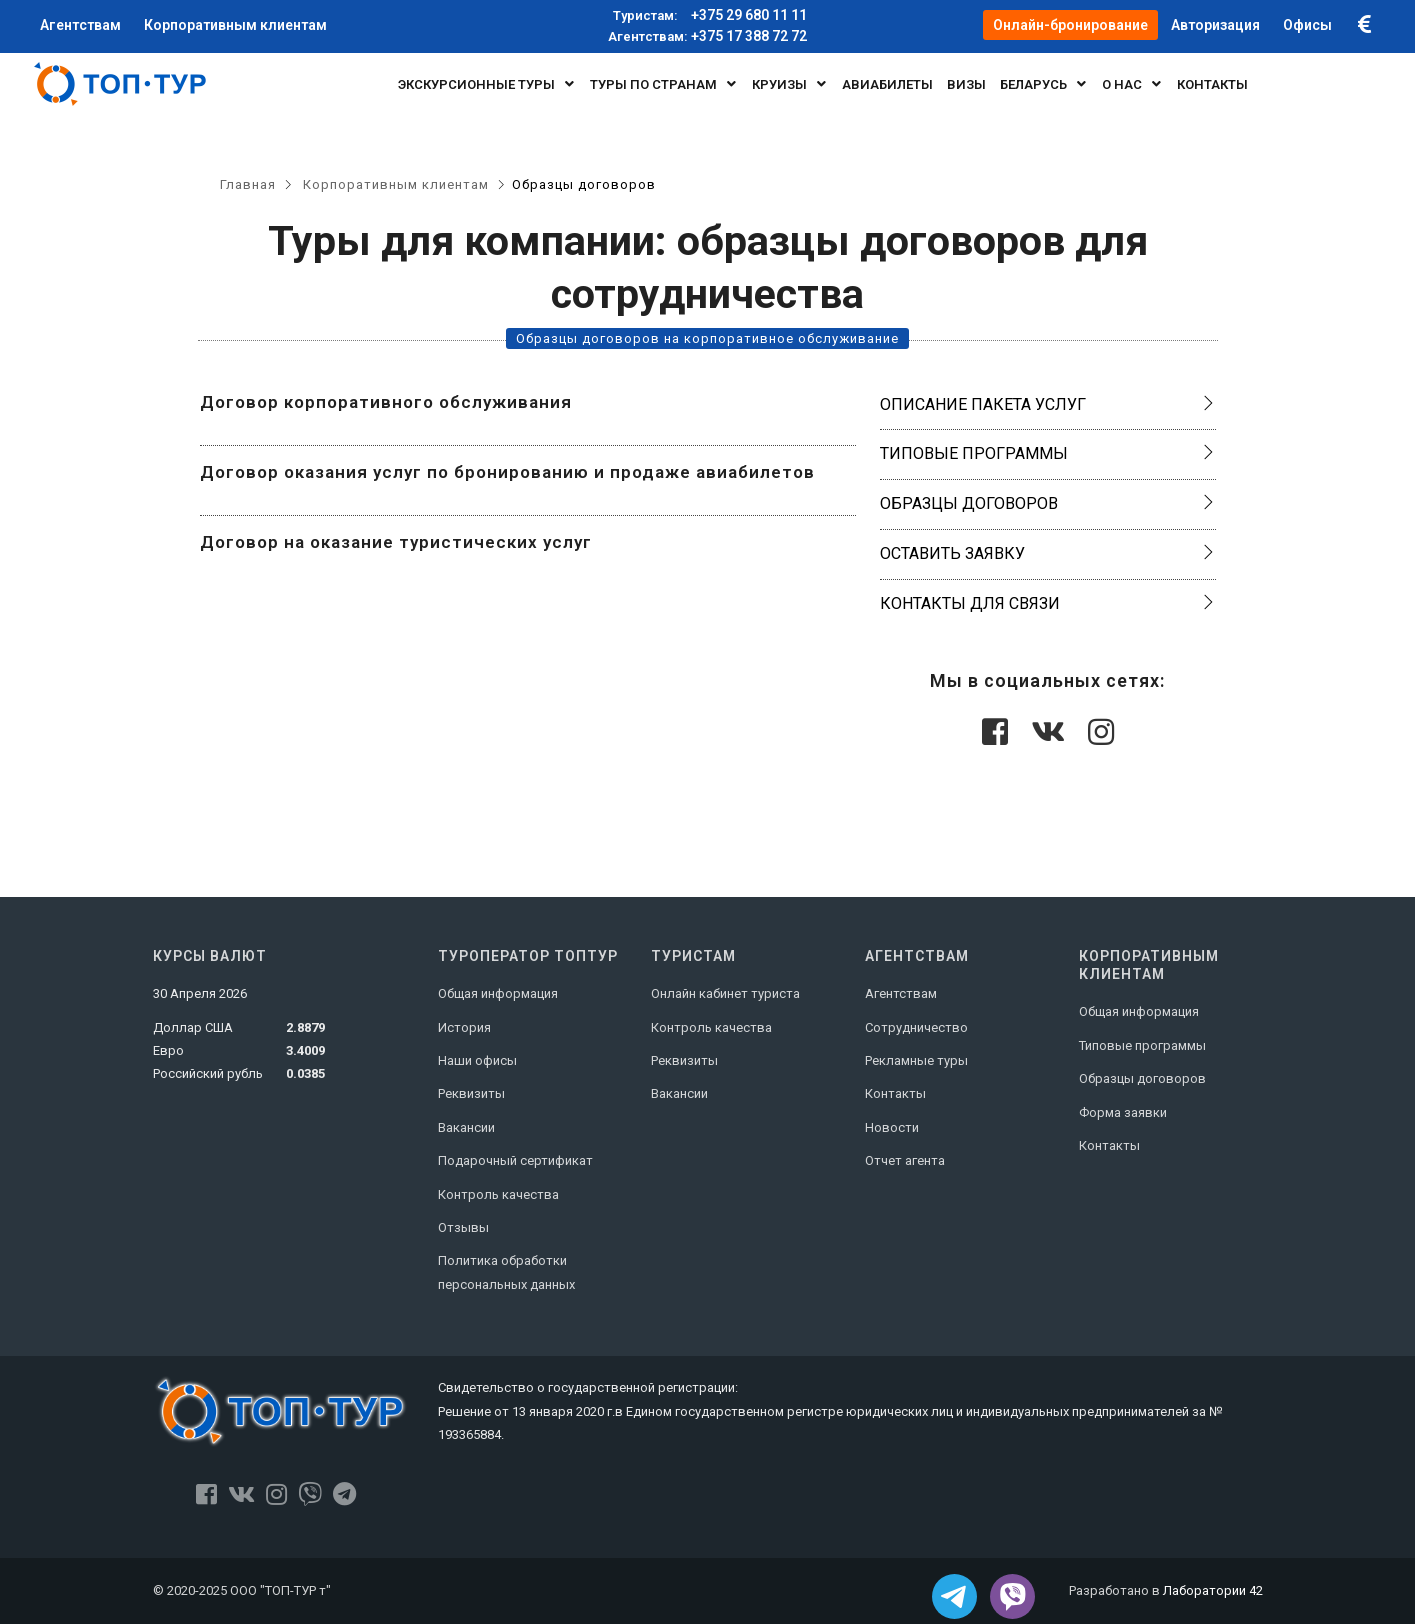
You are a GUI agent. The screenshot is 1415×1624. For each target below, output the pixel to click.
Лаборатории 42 (1213, 1590)
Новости (892, 1127)
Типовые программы (974, 453)
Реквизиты (471, 1093)
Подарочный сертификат (515, 1160)
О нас (1132, 84)
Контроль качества (498, 1194)
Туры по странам (664, 84)
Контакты (895, 1093)
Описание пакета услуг (983, 404)
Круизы (790, 84)
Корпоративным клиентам (396, 184)
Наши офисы (477, 1060)
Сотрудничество (916, 1027)
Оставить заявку (952, 553)
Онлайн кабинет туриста (725, 993)
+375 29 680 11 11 (707, 16)
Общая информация (498, 993)
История (464, 1027)
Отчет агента (905, 1160)
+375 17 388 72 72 (707, 37)
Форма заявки (1123, 1112)
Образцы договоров (969, 503)
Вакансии (466, 1127)
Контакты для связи (970, 603)
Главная (248, 184)
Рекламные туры (916, 1060)
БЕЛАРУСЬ (1044, 84)
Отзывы (463, 1227)
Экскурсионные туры (487, 84)
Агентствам (901, 993)
